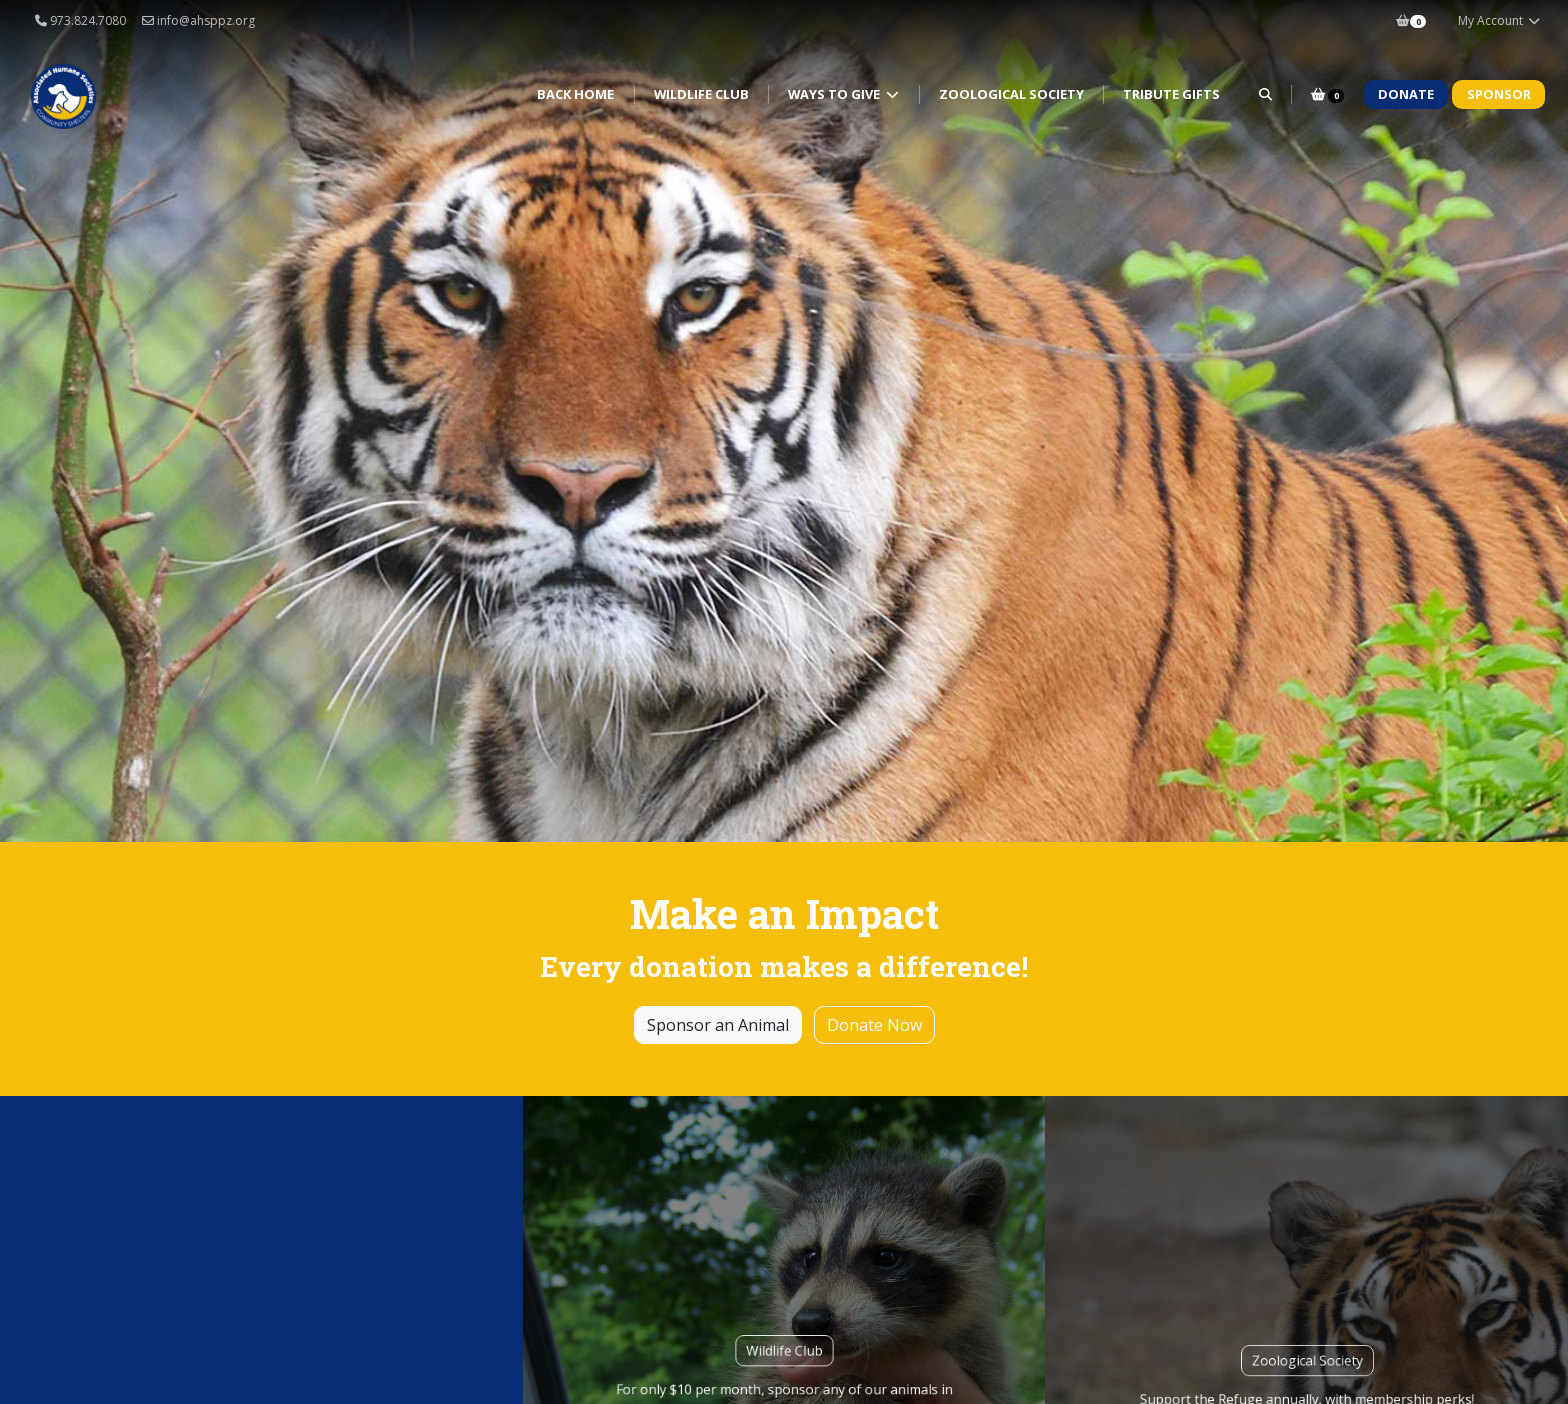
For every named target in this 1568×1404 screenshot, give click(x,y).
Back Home (575, 94)
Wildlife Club (701, 94)
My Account (1499, 20)
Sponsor (1499, 94)
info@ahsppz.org (198, 20)
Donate (1406, 94)
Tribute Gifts (1171, 94)
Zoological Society (1011, 94)
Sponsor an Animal (718, 1025)
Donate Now (874, 1025)
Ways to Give (835, 94)
